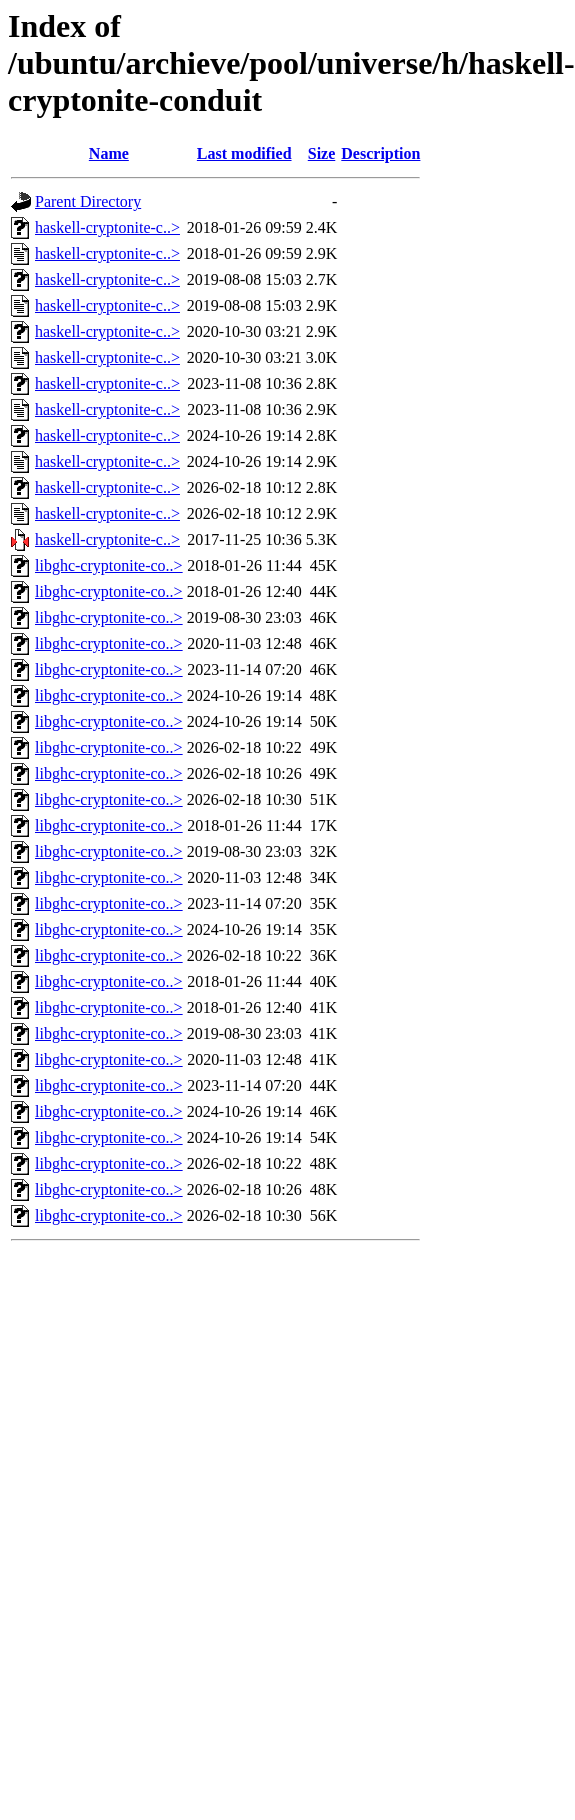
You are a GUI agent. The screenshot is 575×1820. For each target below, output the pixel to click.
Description (380, 153)
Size (322, 153)
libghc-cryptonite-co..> (109, 565)
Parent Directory (88, 201)
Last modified (244, 153)
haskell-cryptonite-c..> (107, 227)
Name (109, 153)
